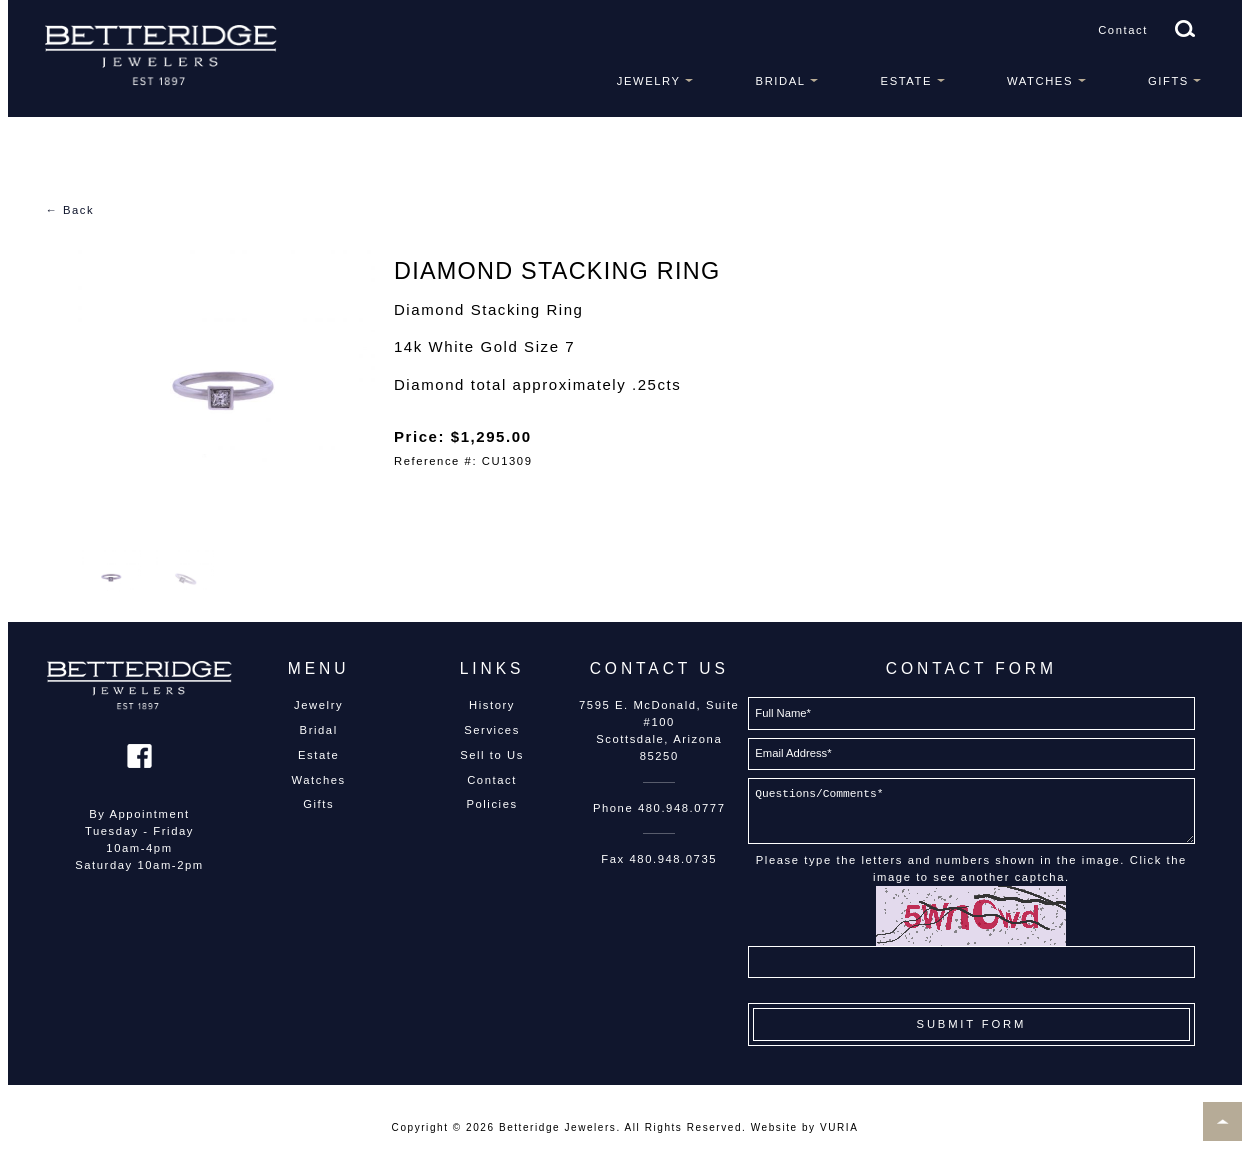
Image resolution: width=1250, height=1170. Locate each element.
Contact (1123, 30)
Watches (1040, 81)
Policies (491, 804)
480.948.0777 (682, 808)
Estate (906, 81)
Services (492, 730)
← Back (69, 210)
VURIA (839, 1127)
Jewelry (649, 81)
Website (774, 1127)
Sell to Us (492, 755)
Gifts (1168, 81)
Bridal (781, 81)
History (492, 705)
